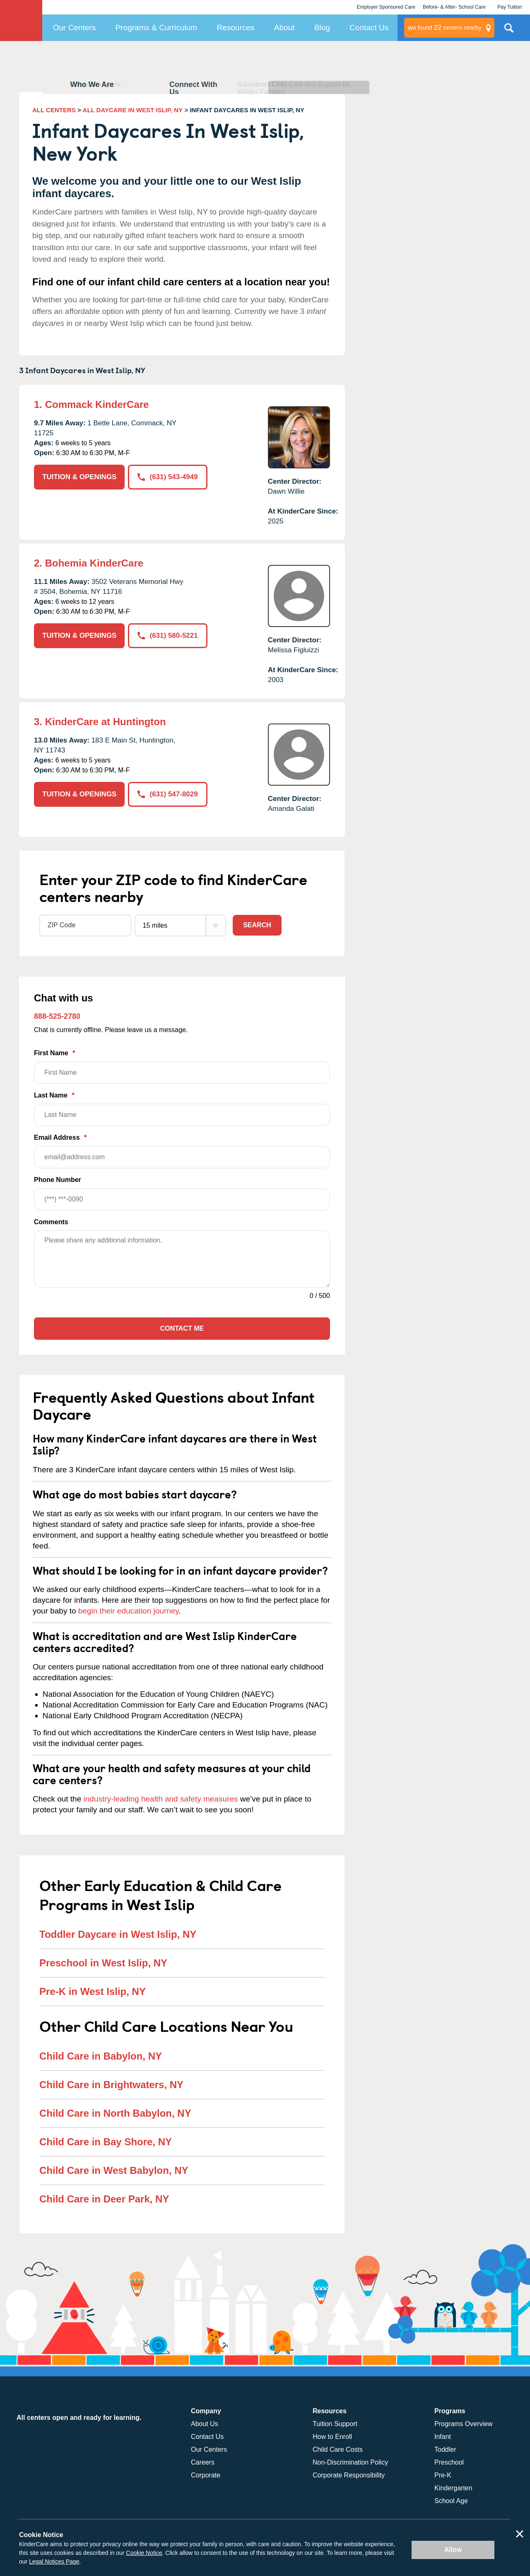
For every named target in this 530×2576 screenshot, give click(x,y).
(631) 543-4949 (167, 477)
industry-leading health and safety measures (161, 1799)
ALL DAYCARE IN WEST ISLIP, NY (133, 109)
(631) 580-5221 (167, 635)
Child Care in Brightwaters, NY (111, 2084)
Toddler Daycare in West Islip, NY (117, 1934)
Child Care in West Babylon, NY (113, 2170)
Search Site (508, 31)
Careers (202, 2462)
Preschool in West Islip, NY (103, 1962)
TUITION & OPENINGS (79, 477)
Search (257, 925)
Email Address (182, 1151)
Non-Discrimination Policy (350, 2462)
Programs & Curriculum (156, 27)
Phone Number (182, 1193)
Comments (51, 1221)
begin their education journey (128, 1610)
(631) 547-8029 (167, 794)
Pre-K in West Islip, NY (92, 1991)
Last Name (182, 1109)
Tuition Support (335, 2423)
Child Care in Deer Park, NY (104, 2199)
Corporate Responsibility (349, 2475)
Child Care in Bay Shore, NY (105, 2141)
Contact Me (182, 1328)
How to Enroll (332, 2436)
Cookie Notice (144, 2552)
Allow (453, 2549)
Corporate (205, 2475)
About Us (204, 2423)
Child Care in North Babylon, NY (115, 2113)
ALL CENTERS (54, 109)
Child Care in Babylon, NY (100, 2056)
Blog (322, 27)
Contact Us (368, 27)
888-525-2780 (57, 1016)
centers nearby (444, 28)
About (284, 27)
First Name (182, 1066)
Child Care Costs (338, 2449)
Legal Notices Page (54, 2561)
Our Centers (74, 27)
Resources (236, 27)
